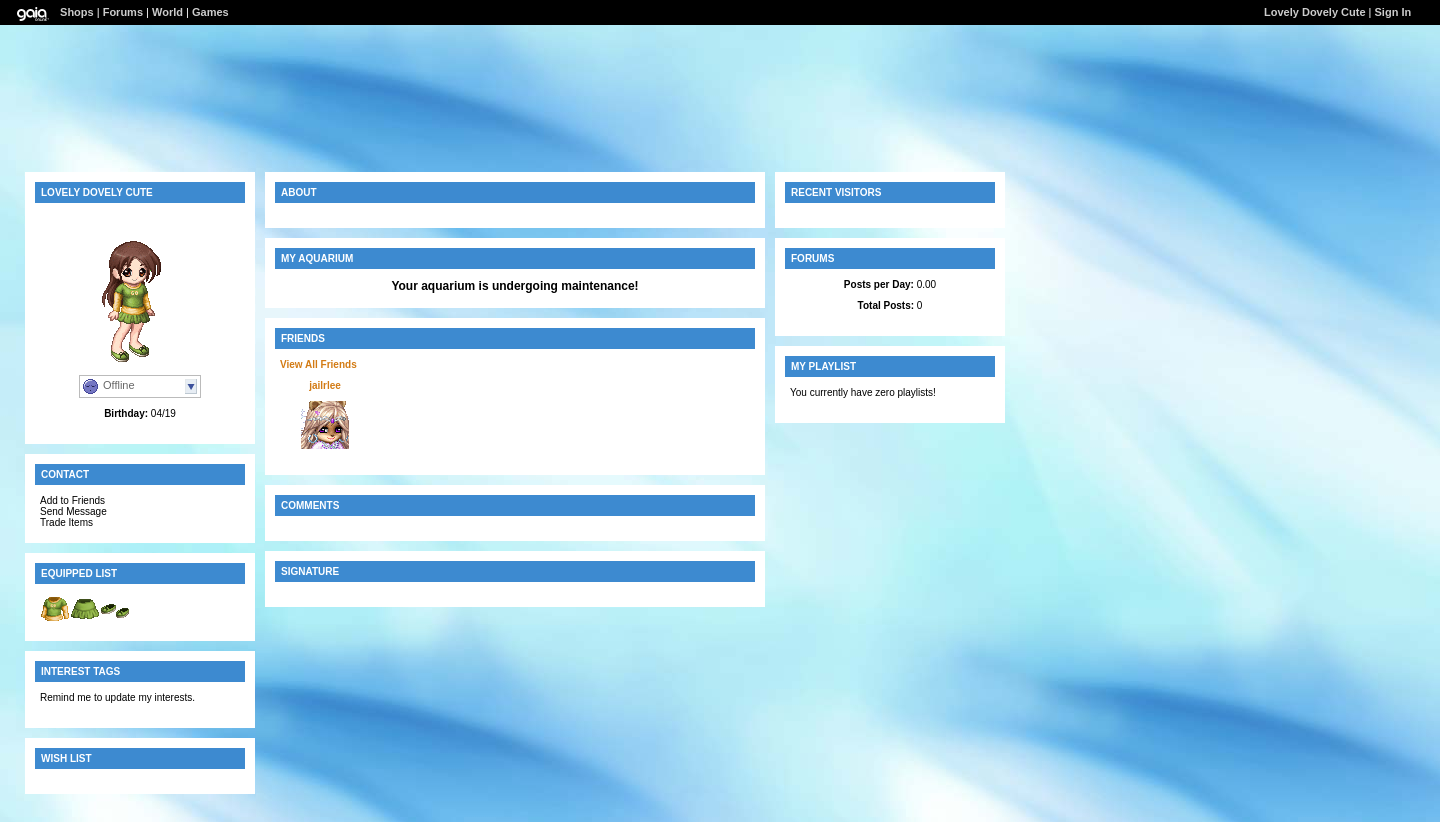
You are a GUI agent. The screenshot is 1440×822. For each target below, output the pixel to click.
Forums (123, 12)
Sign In (1393, 12)
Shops (77, 12)
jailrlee (325, 385)
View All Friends (318, 364)
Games (210, 12)
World (167, 12)
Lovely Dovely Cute (1314, 12)
